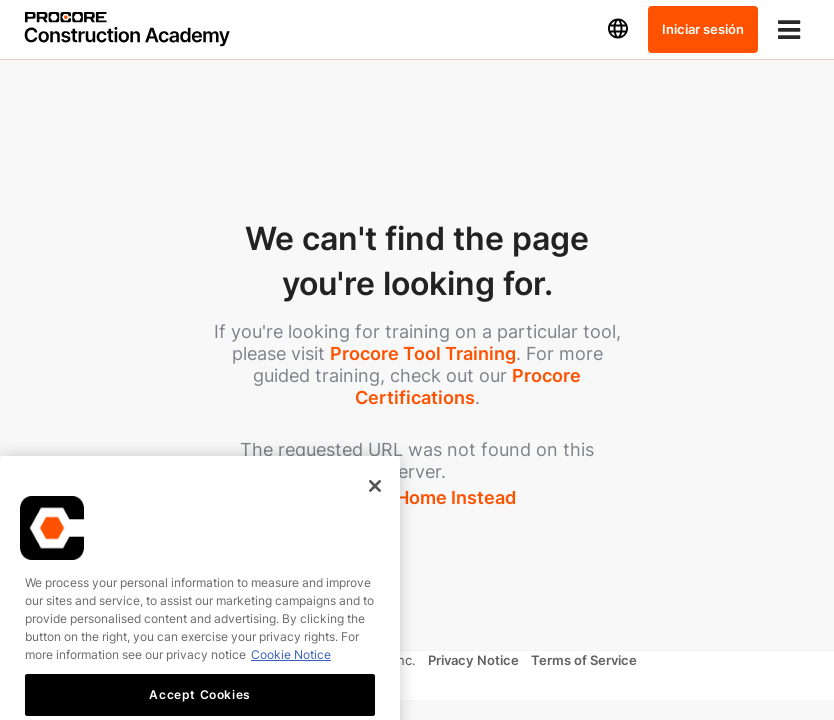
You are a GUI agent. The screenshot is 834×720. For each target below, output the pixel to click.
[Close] (375, 513)
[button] (618, 29)
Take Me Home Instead (417, 497)
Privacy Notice (473, 660)
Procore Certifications (468, 386)
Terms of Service (584, 660)
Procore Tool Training (423, 353)
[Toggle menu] (789, 29)
